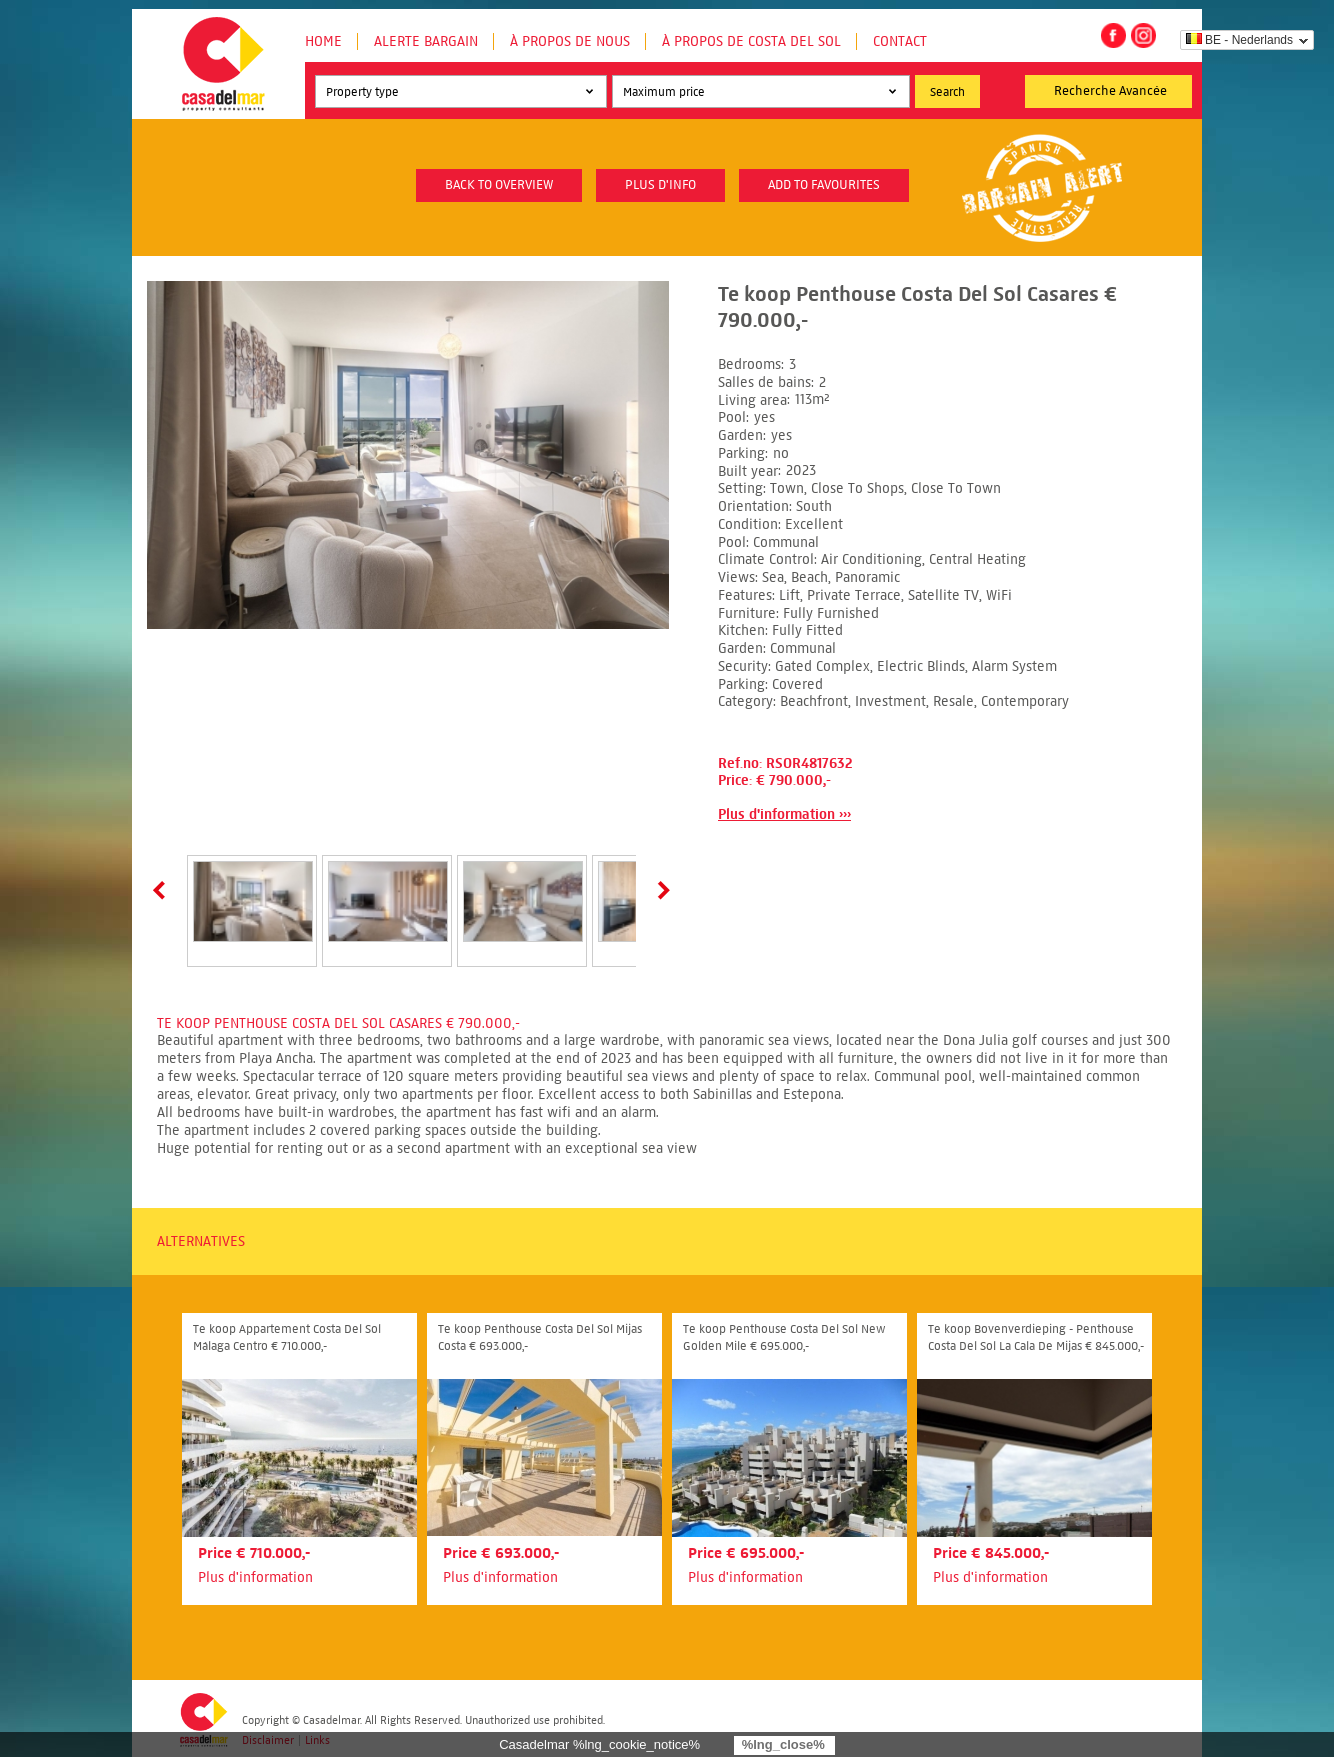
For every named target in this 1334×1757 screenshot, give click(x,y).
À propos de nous (570, 41)
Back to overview (499, 185)
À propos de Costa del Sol (751, 41)
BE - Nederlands (1239, 40)
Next (660, 890)
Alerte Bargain (426, 41)
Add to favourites (824, 185)
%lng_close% (783, 1744)
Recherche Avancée (1110, 91)
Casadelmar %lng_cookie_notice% (599, 1744)
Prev (163, 890)
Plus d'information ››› (784, 814)
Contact (900, 41)
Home (323, 41)
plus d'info (660, 185)
